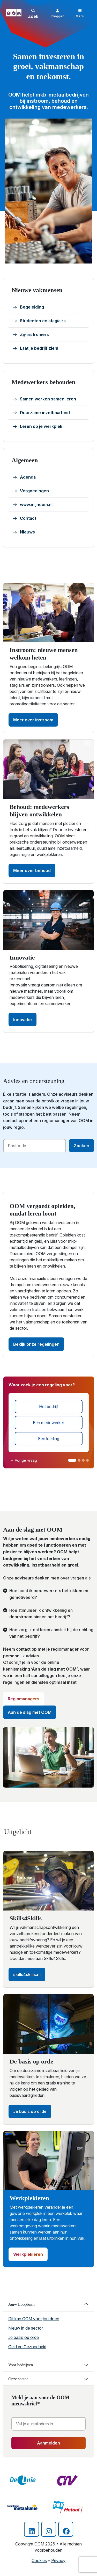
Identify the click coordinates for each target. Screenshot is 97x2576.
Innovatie (22, 1019)
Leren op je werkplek (37, 426)
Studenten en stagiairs (39, 321)
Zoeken (81, 1145)
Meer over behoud (32, 870)
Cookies (39, 2560)
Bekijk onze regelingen (36, 1344)
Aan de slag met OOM (29, 1712)
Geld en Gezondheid (27, 2346)
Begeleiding (28, 307)
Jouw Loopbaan (21, 2304)
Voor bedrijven (20, 2365)
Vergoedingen (31, 491)
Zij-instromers (31, 335)
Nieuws (24, 532)
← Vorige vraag (23, 1460)
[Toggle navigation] (80, 12)
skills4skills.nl (27, 1974)
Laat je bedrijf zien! (35, 348)
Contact (24, 518)
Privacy (58, 2560)
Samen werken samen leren (44, 399)
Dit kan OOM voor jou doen (33, 2318)
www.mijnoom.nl (33, 505)
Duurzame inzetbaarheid (41, 413)
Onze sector (18, 2379)
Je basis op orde (30, 2111)
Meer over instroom (33, 719)
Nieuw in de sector (25, 2328)
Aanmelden (48, 2443)
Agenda (24, 477)
